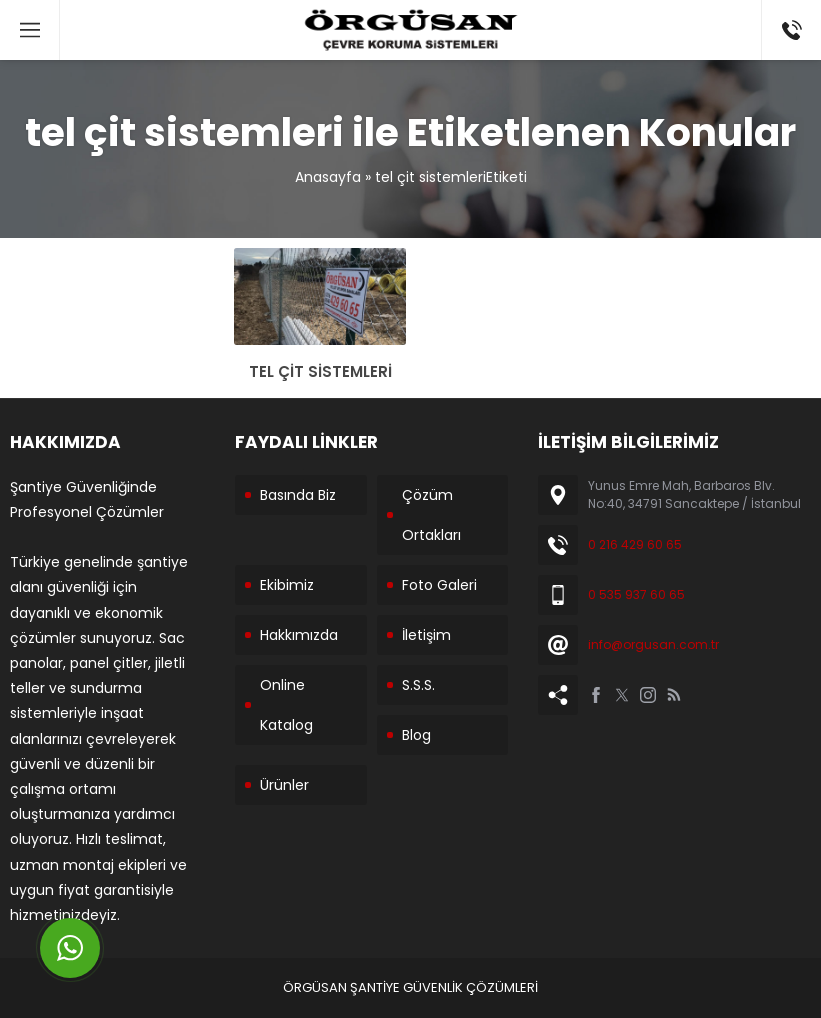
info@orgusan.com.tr (653, 644)
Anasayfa (328, 177)
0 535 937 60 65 (636, 594)
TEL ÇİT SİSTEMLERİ (320, 371)
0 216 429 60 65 (635, 544)
